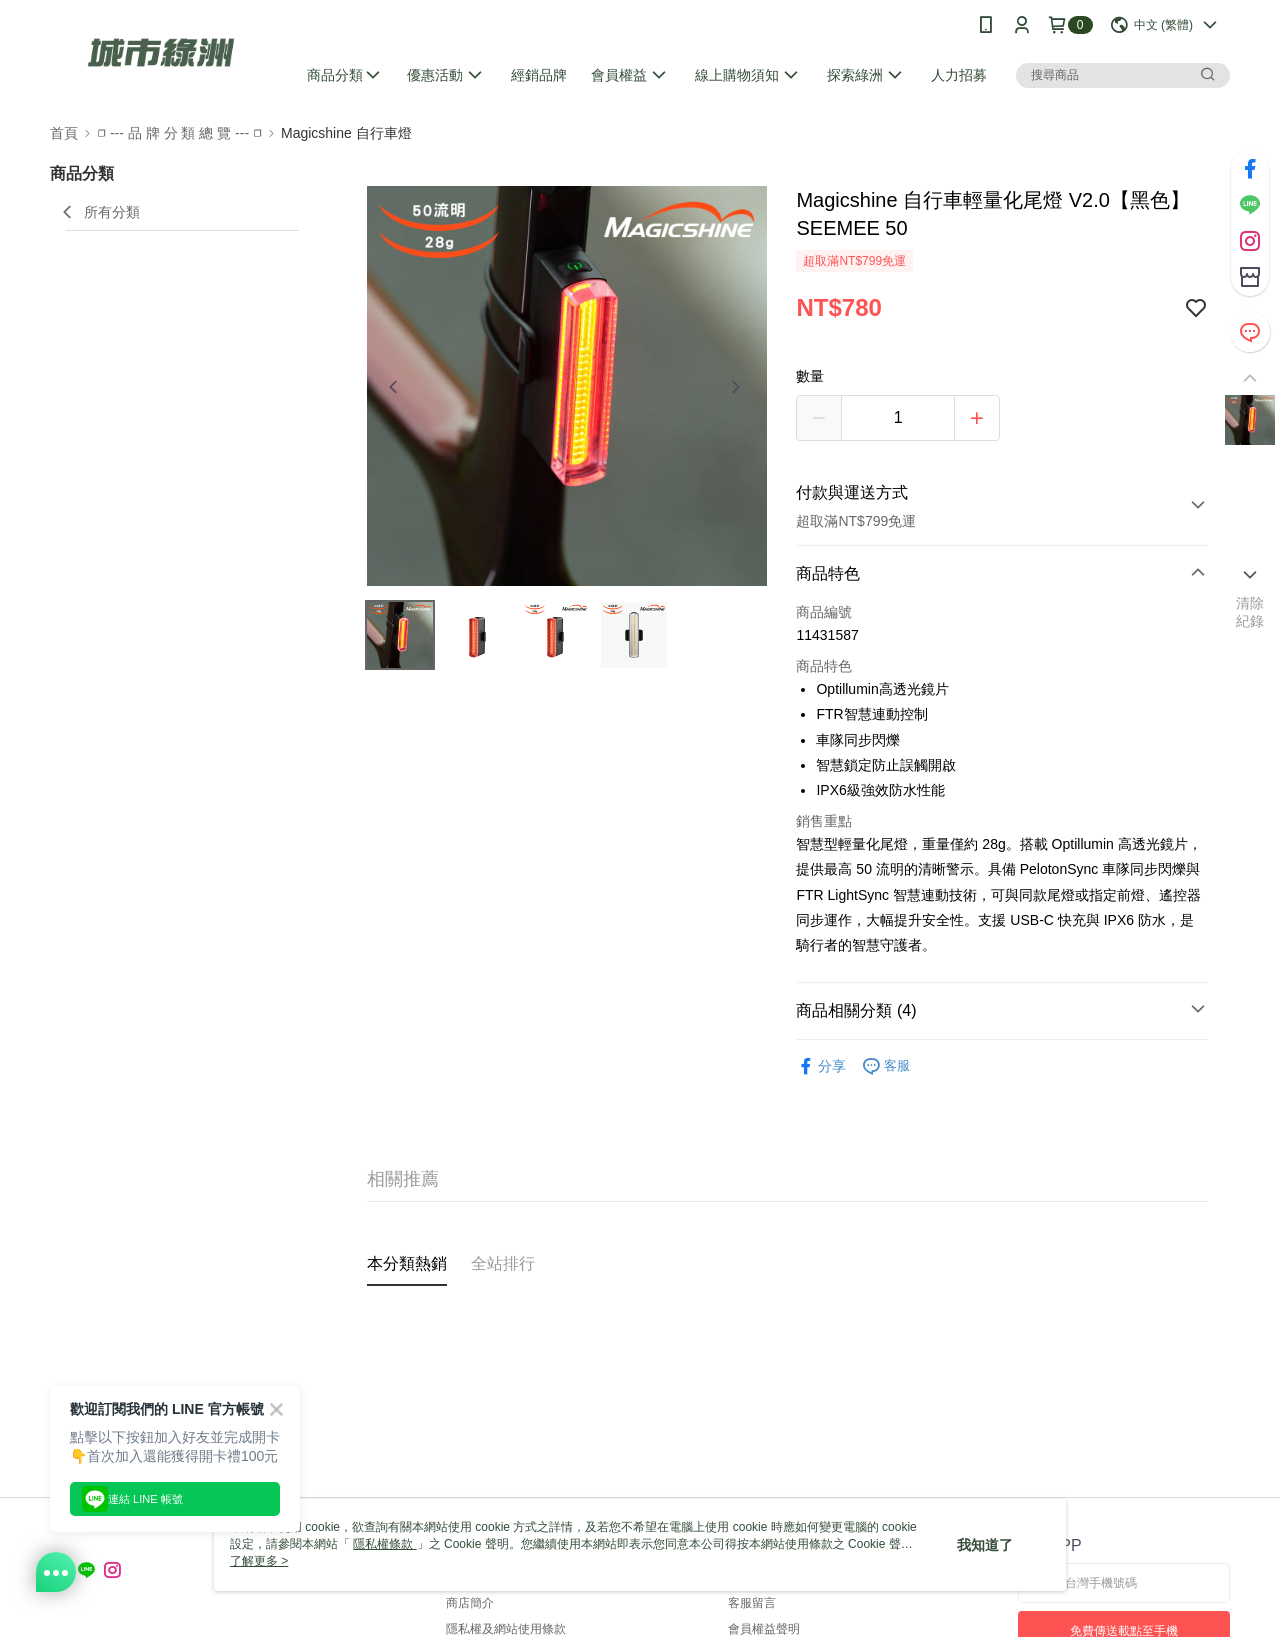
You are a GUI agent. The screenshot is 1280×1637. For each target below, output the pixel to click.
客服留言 (752, 1603)
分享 (821, 1066)
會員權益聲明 (764, 1629)
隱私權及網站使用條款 (506, 1629)
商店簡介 (470, 1603)
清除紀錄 (1250, 612)
